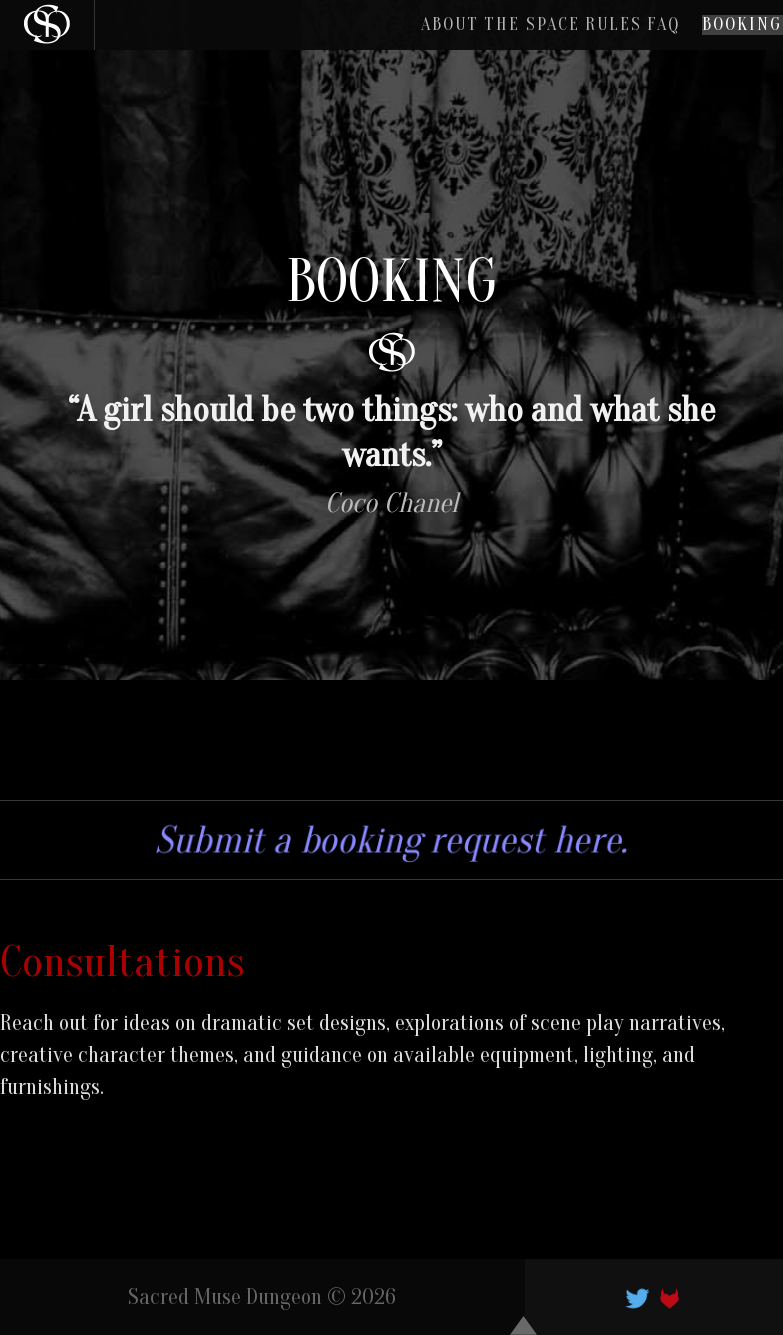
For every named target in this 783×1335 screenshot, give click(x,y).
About (324, 34)
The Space (433, 34)
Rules (542, 34)
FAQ (619, 34)
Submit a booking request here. (391, 840)
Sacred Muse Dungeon (225, 1297)
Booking (727, 34)
